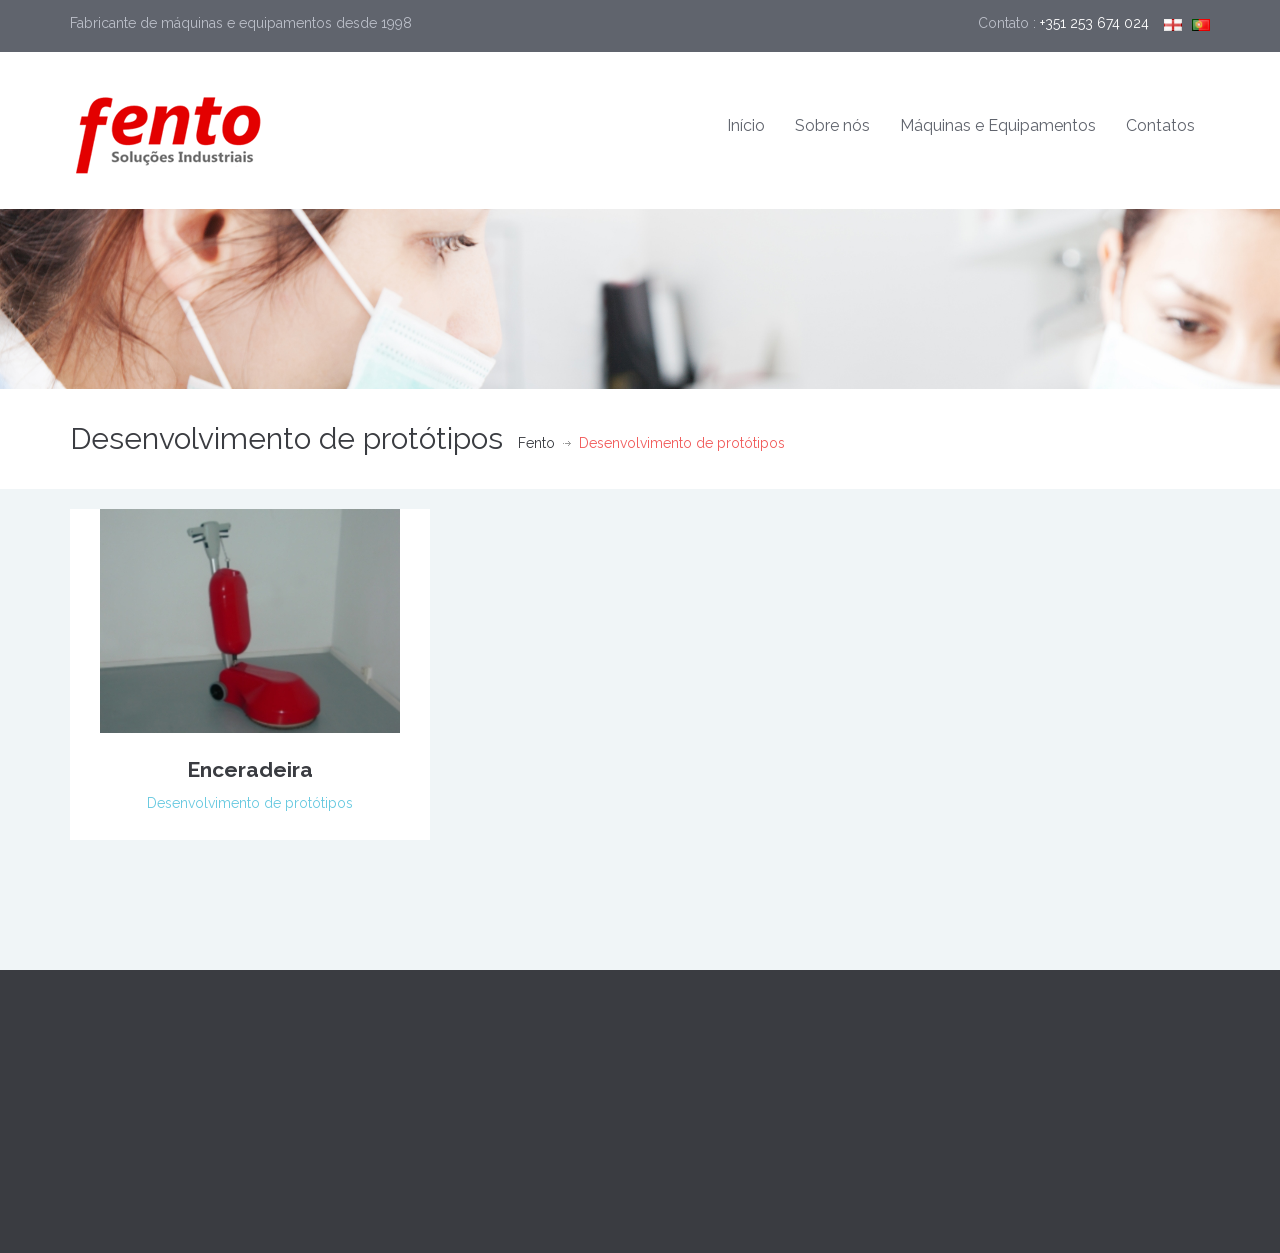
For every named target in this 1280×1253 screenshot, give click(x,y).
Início (746, 125)
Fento (536, 443)
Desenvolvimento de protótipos (250, 803)
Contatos (1160, 125)
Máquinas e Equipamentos (998, 125)
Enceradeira (250, 769)
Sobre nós (832, 125)
